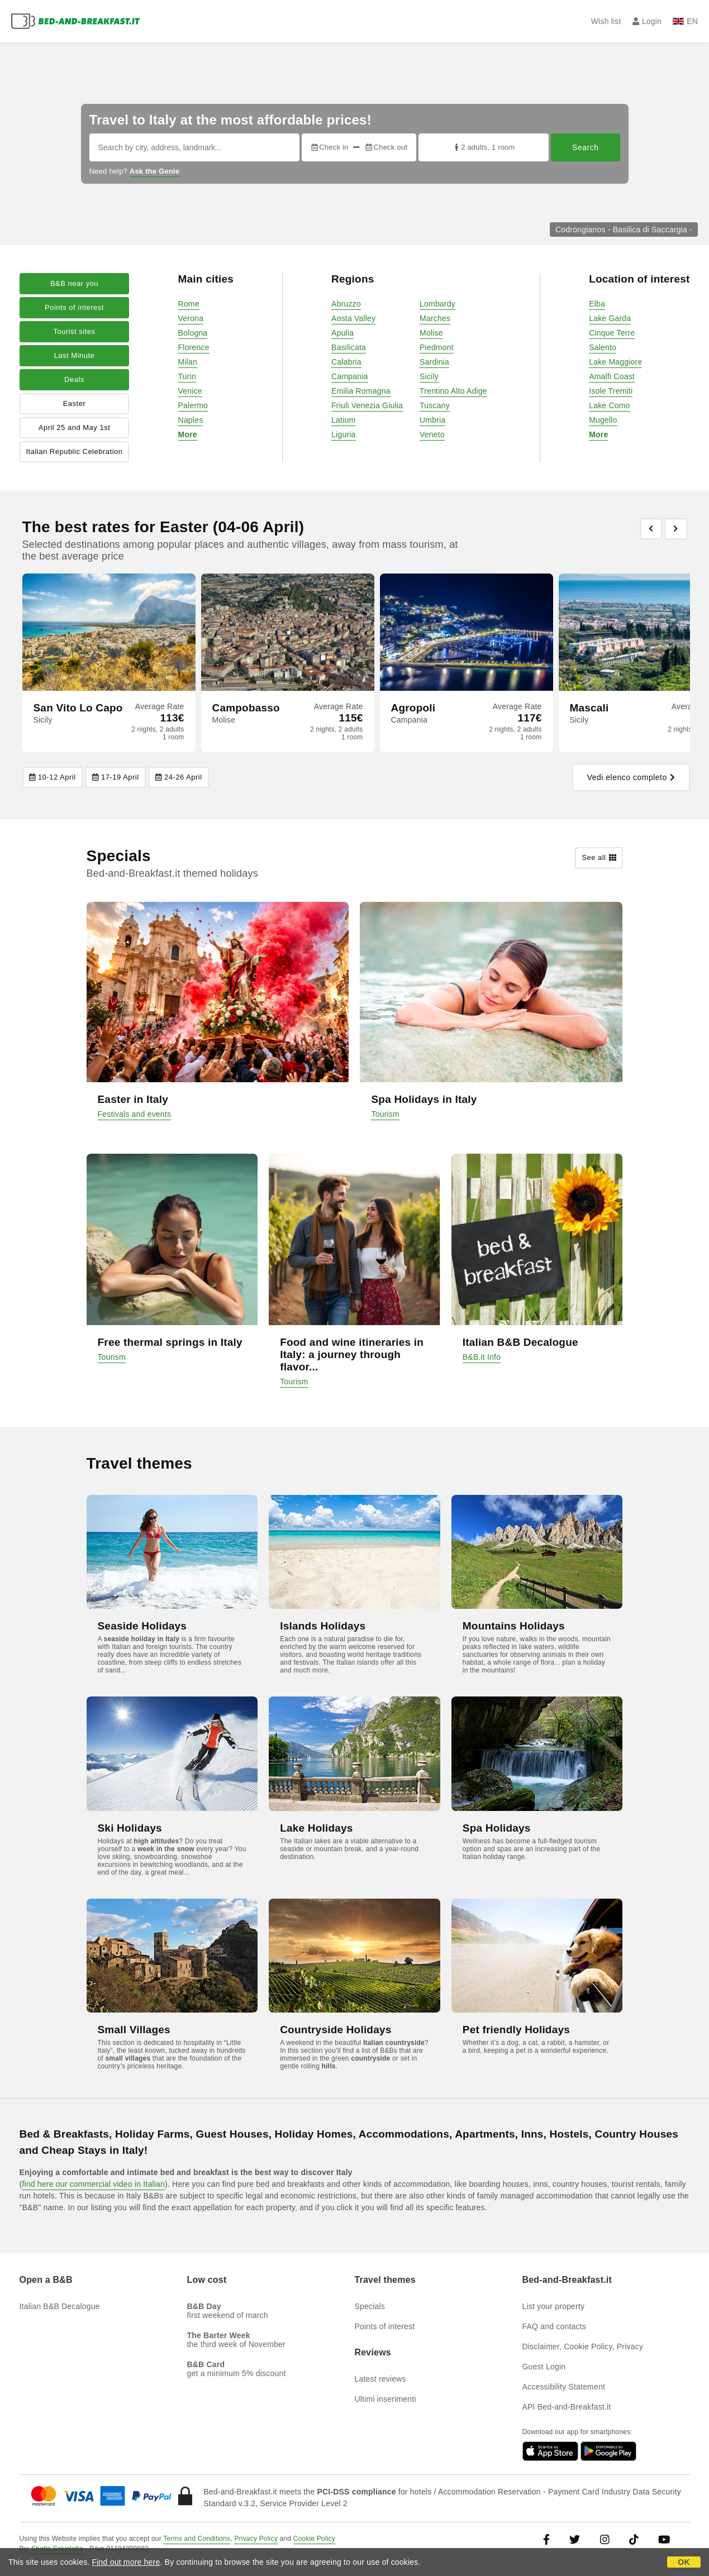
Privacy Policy (255, 2538)
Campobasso (246, 708)
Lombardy (437, 303)
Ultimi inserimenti (385, 2399)
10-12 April (52, 777)
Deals (74, 379)
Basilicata (348, 347)
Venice (190, 390)
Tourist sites (74, 331)
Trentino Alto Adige (453, 390)
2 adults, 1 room (483, 147)
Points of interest (74, 307)
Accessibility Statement (564, 2386)
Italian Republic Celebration (74, 451)
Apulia (342, 332)
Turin (187, 376)
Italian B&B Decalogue (520, 1342)
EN (685, 21)
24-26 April (178, 777)
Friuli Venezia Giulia (367, 405)
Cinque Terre (612, 332)
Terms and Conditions (196, 2538)
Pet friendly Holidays (516, 2029)
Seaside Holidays (142, 1626)
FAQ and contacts (554, 2326)
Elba (597, 303)
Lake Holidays (316, 1828)
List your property (553, 2306)
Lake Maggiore (615, 361)
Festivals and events (135, 1114)
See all (599, 858)
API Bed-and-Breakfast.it (566, 2406)
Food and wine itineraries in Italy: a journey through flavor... (352, 1354)
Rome (188, 303)
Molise (431, 332)
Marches (435, 318)
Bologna (193, 332)
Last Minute (74, 355)
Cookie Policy (314, 2538)
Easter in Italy (133, 1099)
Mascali (589, 708)
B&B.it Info (482, 1356)
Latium (343, 419)
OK (683, 2562)
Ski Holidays (130, 1828)
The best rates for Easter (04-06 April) (163, 527)
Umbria (432, 419)
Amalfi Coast (612, 376)
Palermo (193, 405)
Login (647, 21)
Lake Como (609, 405)
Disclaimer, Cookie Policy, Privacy (583, 2346)
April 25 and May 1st (75, 427)
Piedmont (437, 347)
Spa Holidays (497, 1828)
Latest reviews (380, 2378)
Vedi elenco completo (631, 777)
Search (585, 147)
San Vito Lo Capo (78, 708)
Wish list (606, 21)
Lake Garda (610, 318)
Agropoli (413, 708)
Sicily (429, 376)
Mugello (603, 419)
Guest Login (544, 2366)
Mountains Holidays (514, 1626)
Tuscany (435, 405)
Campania (349, 376)
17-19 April (115, 777)
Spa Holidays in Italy (424, 1099)
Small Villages (134, 2029)
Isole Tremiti (610, 390)
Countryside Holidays (335, 2029)
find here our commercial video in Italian (93, 2184)
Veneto (432, 434)
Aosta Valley (353, 318)
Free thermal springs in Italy (170, 1342)
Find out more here (126, 2562)
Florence (194, 347)
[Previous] (651, 528)
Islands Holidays (322, 1626)
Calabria (346, 361)
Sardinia (434, 361)
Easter (74, 403)
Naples (190, 419)
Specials (370, 2306)
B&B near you (74, 283)
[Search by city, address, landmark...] (194, 147)
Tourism (385, 1114)
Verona (191, 318)
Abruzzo (346, 303)
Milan (187, 361)
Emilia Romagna (361, 390)
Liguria (343, 434)
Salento (602, 347)
